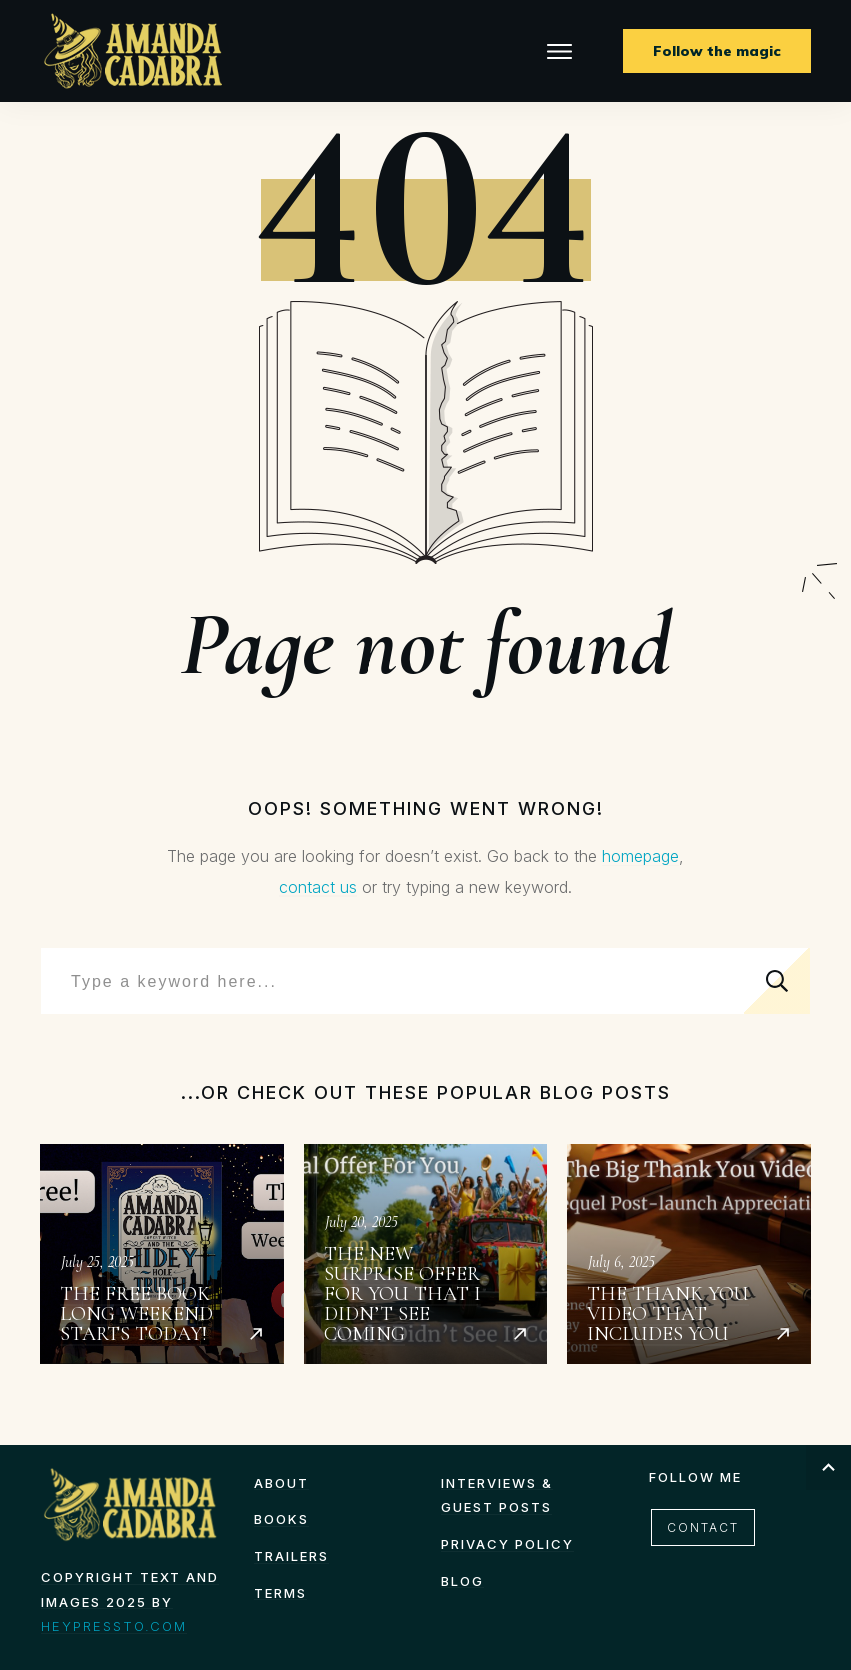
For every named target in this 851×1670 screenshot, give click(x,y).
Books (281, 1519)
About (281, 1483)
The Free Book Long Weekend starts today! (162, 1254)
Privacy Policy (507, 1544)
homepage (640, 856)
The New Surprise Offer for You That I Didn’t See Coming (426, 1254)
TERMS (280, 1593)
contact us (318, 887)
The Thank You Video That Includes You (689, 1254)
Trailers (291, 1556)
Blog (462, 1581)
